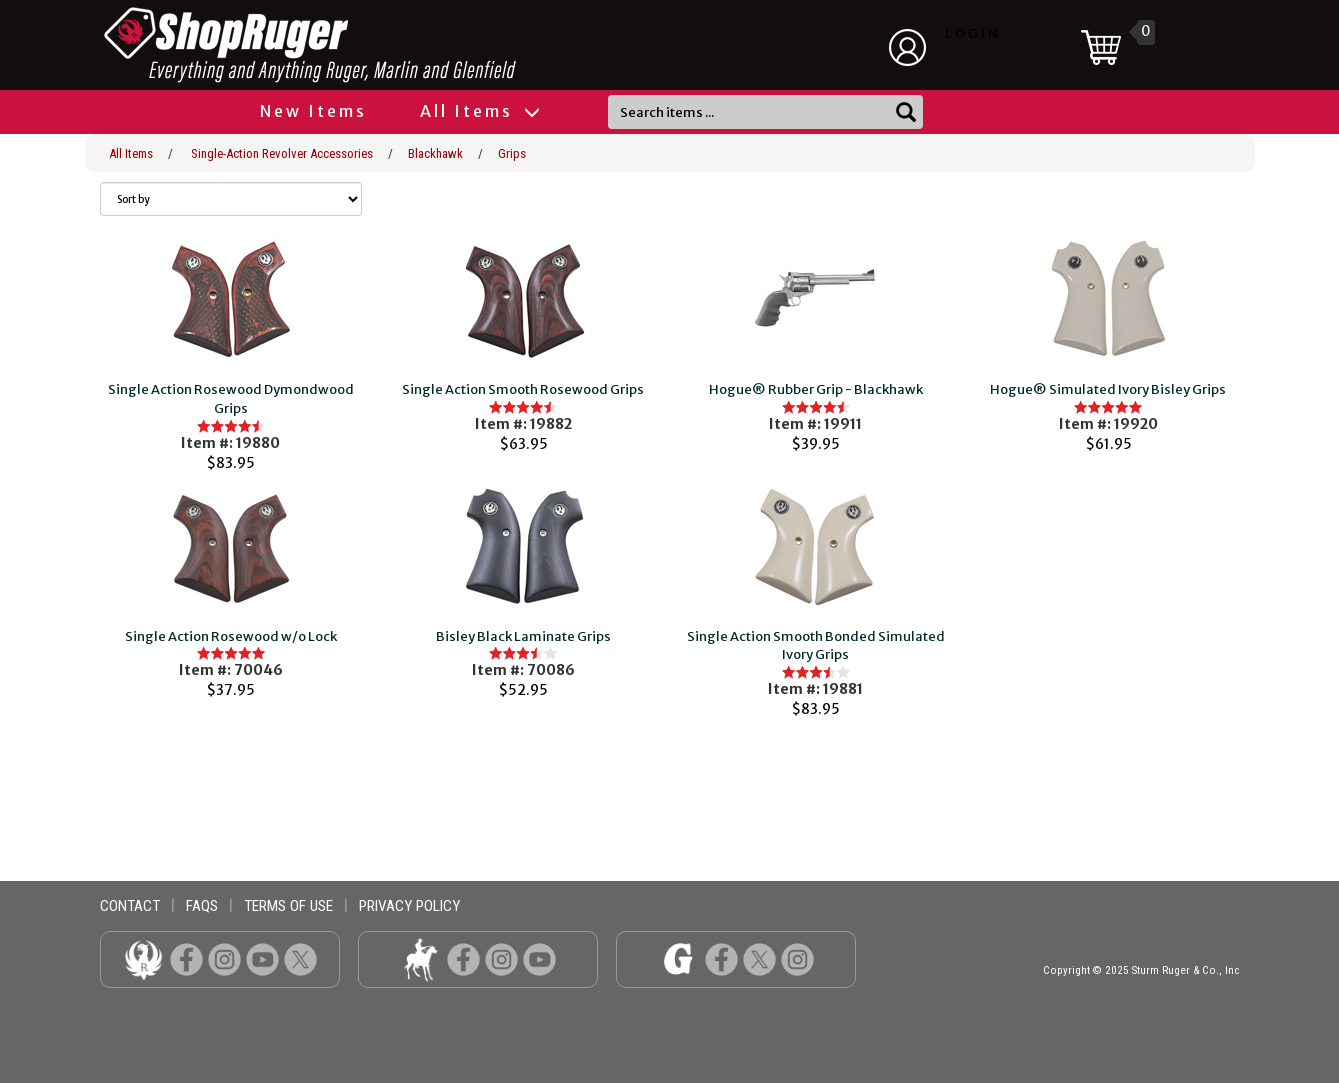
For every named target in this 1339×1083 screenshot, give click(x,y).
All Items (479, 111)
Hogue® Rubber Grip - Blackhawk (816, 389)
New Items (313, 111)
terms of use (288, 906)
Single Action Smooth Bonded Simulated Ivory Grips (816, 646)
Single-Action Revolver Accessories (282, 153)
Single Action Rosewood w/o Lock (231, 636)
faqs (202, 906)
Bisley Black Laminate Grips (523, 636)
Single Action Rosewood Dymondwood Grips (231, 399)
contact (130, 906)
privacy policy (409, 906)
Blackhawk (435, 153)
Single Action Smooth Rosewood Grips (523, 389)
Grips (512, 153)
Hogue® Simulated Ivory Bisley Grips (1108, 389)
